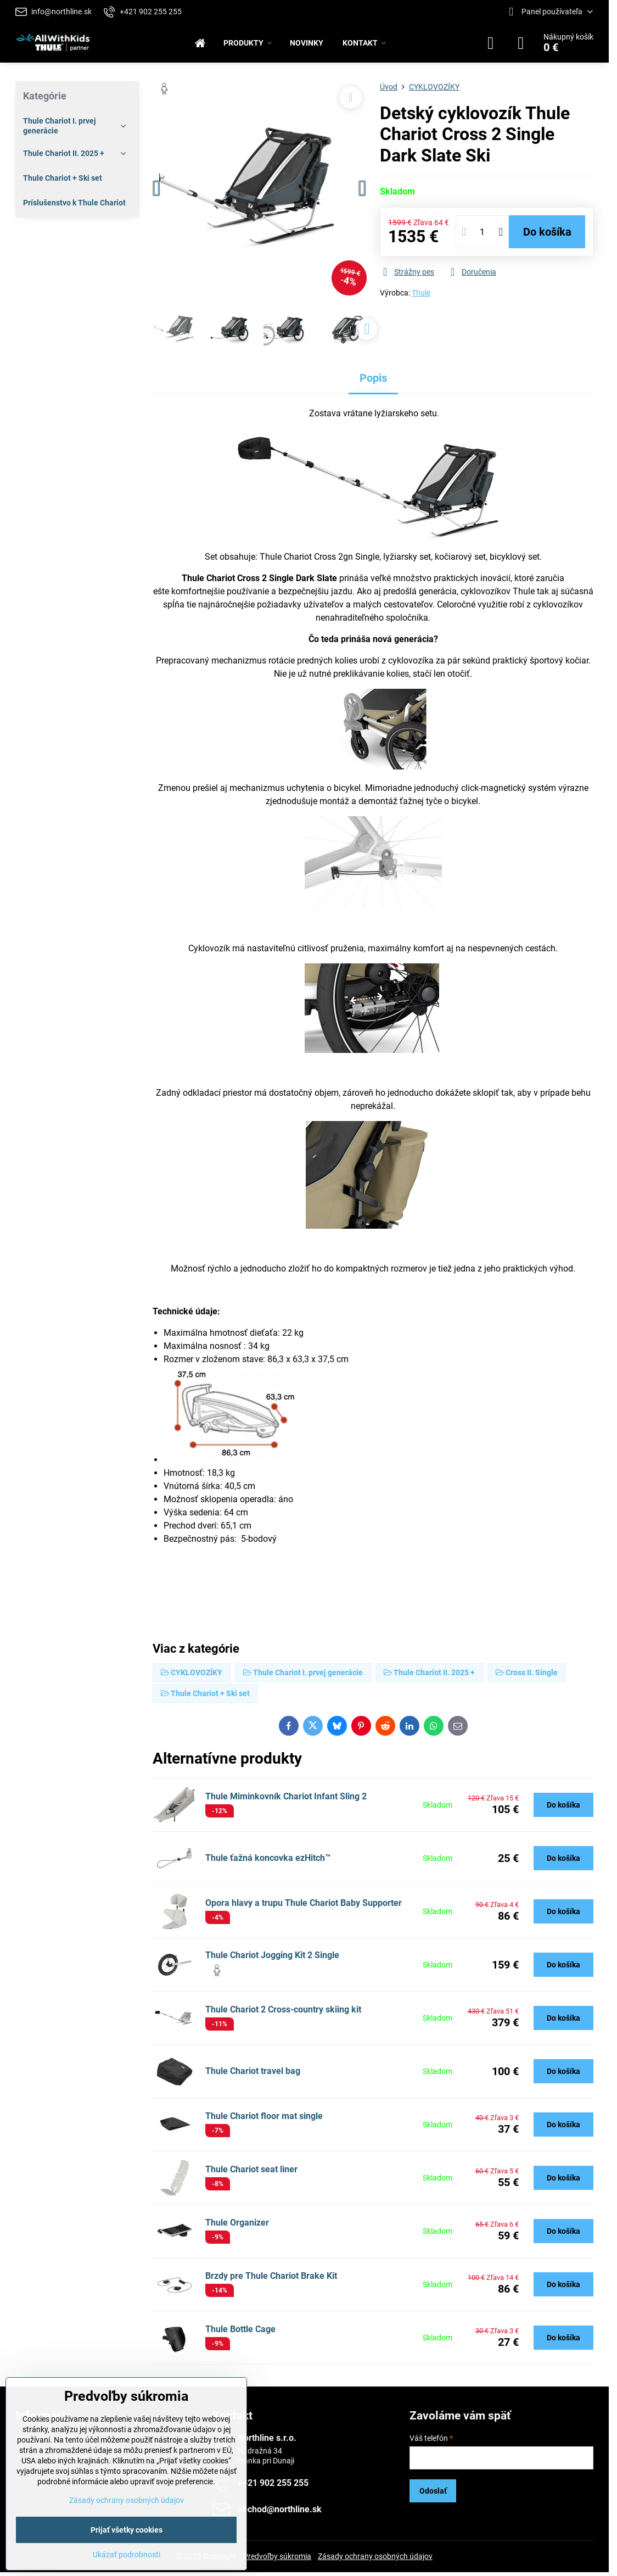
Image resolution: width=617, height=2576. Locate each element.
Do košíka (547, 231)
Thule (421, 292)
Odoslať (433, 2490)
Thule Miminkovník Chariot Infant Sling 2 (286, 1796)
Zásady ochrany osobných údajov (375, 2556)
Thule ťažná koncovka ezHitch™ (267, 1858)
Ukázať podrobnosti (126, 2554)
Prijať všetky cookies (126, 2529)
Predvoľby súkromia (277, 2556)
